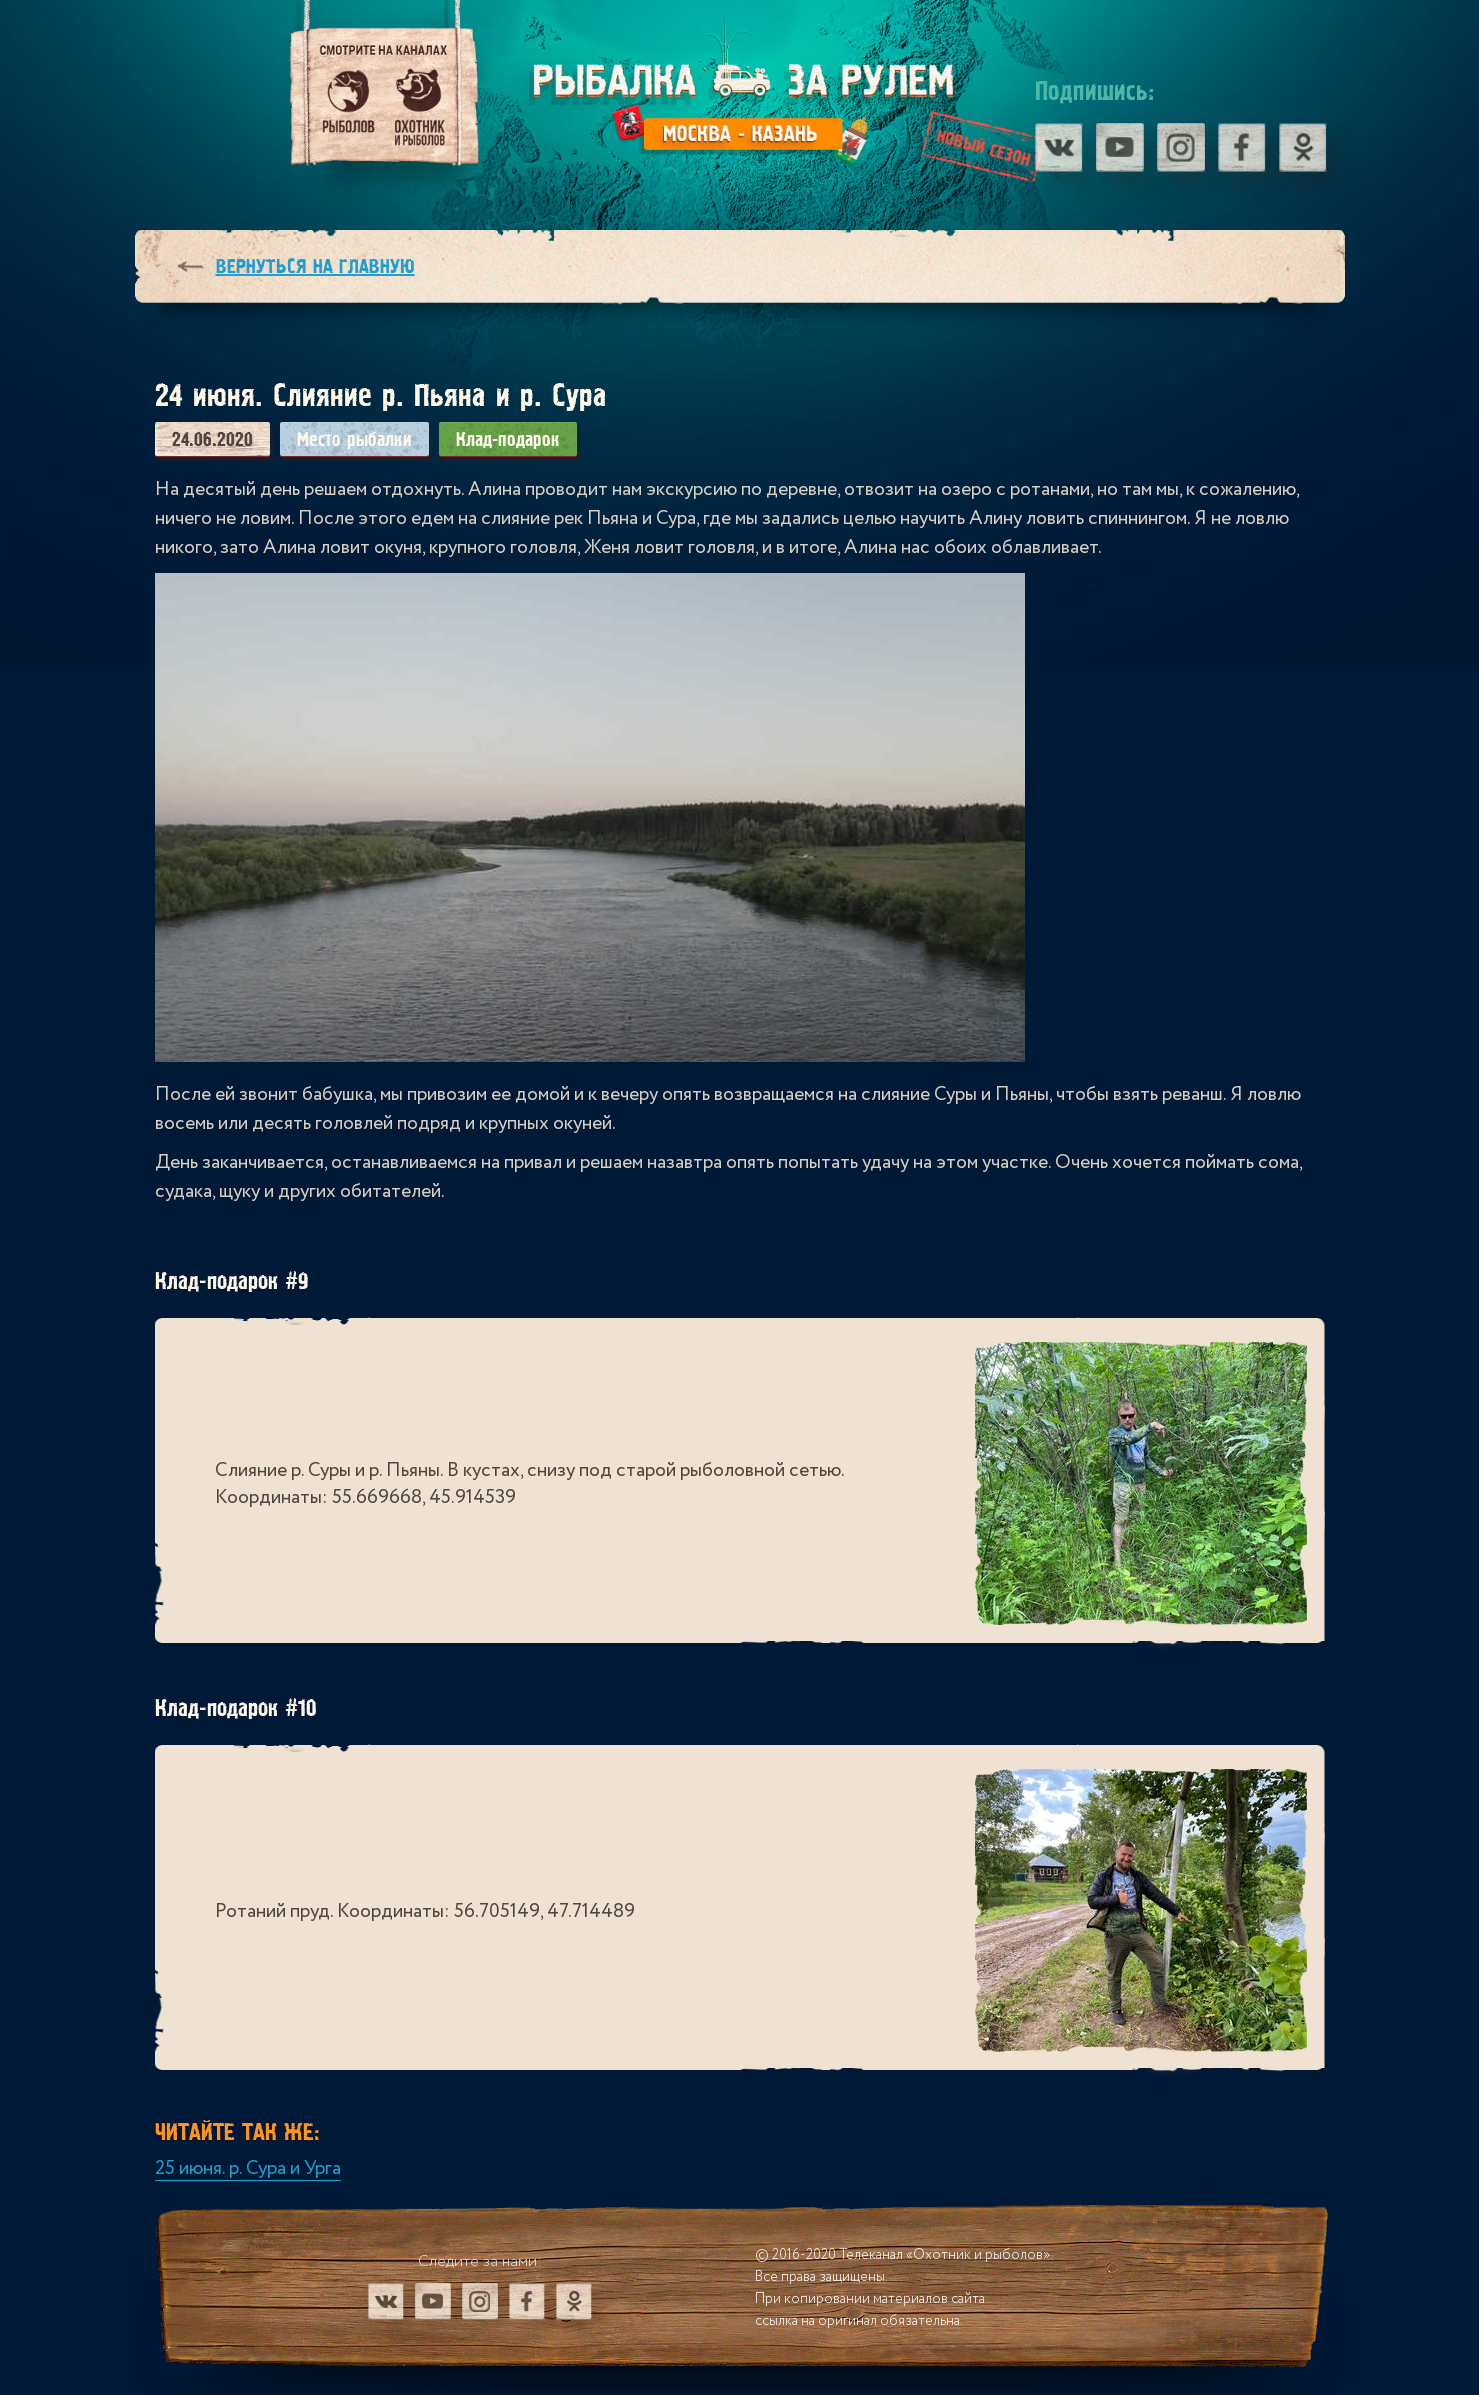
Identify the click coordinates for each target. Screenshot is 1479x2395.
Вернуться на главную (315, 267)
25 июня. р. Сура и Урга (248, 2168)
